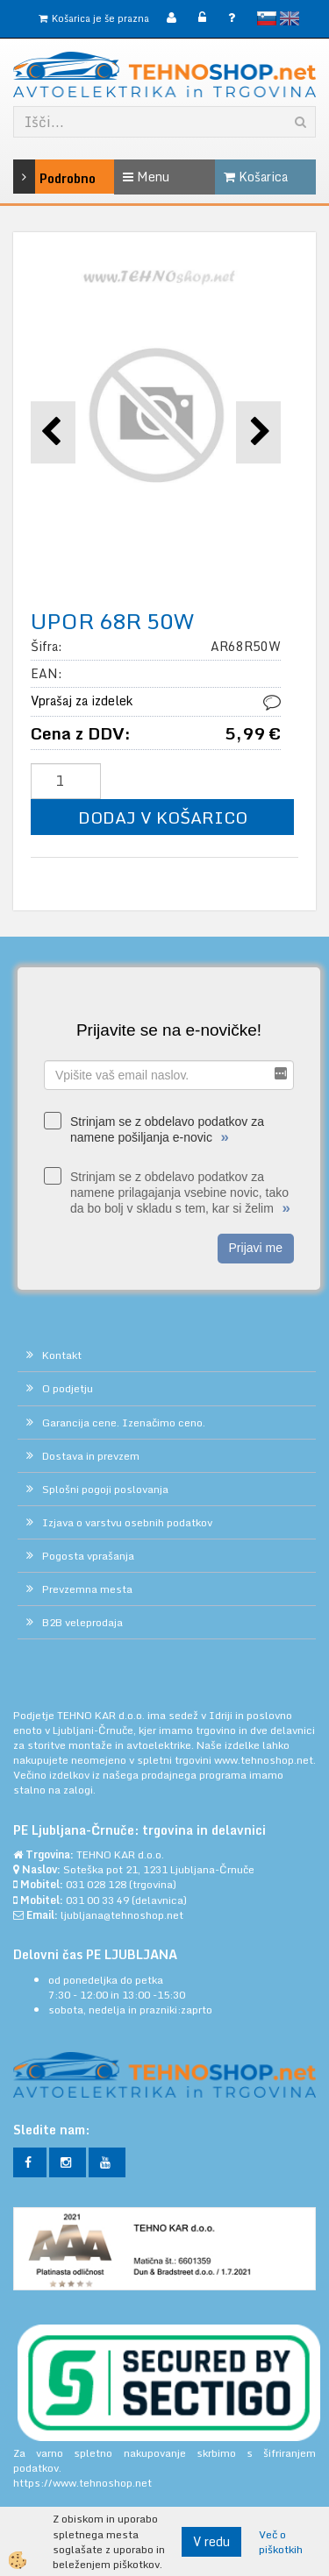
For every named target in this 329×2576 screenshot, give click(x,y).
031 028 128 (96, 1884)
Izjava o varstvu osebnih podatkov (127, 1522)
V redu (211, 2541)
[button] (258, 432)
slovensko (266, 18)
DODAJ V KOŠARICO (162, 817)
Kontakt (62, 1355)
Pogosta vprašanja (88, 1555)
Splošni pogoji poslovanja (105, 1489)
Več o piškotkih (281, 2542)
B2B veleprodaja (82, 1622)
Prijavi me (256, 1248)
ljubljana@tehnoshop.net (122, 1915)
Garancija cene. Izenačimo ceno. (123, 1422)
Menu (146, 176)
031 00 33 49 (97, 1900)
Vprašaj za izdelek (81, 700)
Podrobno (33, 176)
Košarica (256, 176)
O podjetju (67, 1388)
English (289, 18)
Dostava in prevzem (90, 1455)
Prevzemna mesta (87, 1589)
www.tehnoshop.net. (265, 1760)
